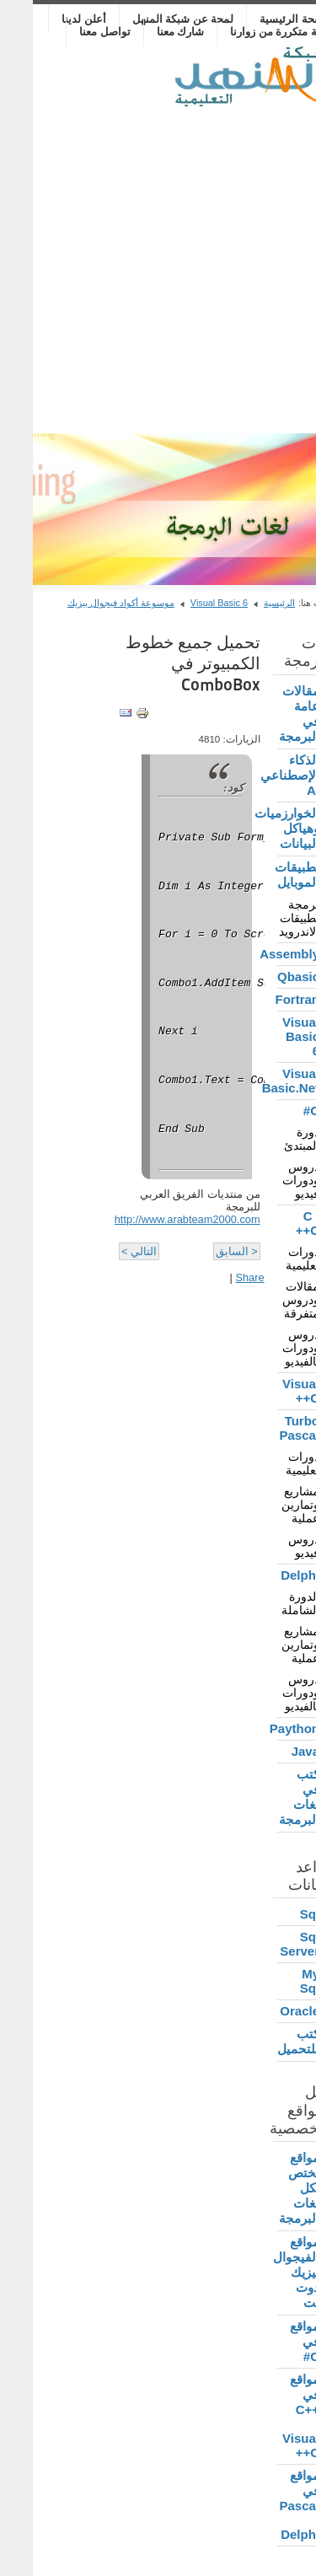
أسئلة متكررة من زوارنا (250, 31)
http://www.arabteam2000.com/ (152, 1219)
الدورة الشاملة (268, 1603)
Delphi (267, 1575)
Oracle (267, 2011)
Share (216, 1277)
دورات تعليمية (270, 1258)
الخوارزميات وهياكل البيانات (265, 828)
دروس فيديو (271, 1545)
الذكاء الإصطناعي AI (265, 775)
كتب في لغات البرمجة (266, 1797)
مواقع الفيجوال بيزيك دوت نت (265, 2272)
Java (273, 1751)
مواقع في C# (272, 2341)
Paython (265, 1728)
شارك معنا (148, 31)
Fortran (265, 999)
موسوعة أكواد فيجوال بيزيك (88, 603)
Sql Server (267, 1943)
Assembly (265, 954)
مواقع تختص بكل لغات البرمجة (266, 2187)
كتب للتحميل (265, 2041)
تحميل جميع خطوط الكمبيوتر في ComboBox (160, 663)
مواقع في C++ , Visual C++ (268, 2416)
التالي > (106, 1251)
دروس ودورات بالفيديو (268, 1348)
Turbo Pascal (266, 1428)
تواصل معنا (72, 31)
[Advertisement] (158, 267)
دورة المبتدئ (269, 1138)
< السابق (204, 1251)
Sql (277, 1914)
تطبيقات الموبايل (265, 874)
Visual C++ (268, 1391)
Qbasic (265, 976)
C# (278, 1110)
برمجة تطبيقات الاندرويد (266, 918)
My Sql (277, 1981)
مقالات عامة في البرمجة (266, 713)
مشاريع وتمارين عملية (268, 1504)
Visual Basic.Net (265, 1080)
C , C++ (275, 1223)
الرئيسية (246, 603)
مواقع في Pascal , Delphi (266, 2504)
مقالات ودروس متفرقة (268, 1300)
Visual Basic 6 (186, 603)
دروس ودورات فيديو (268, 1180)
